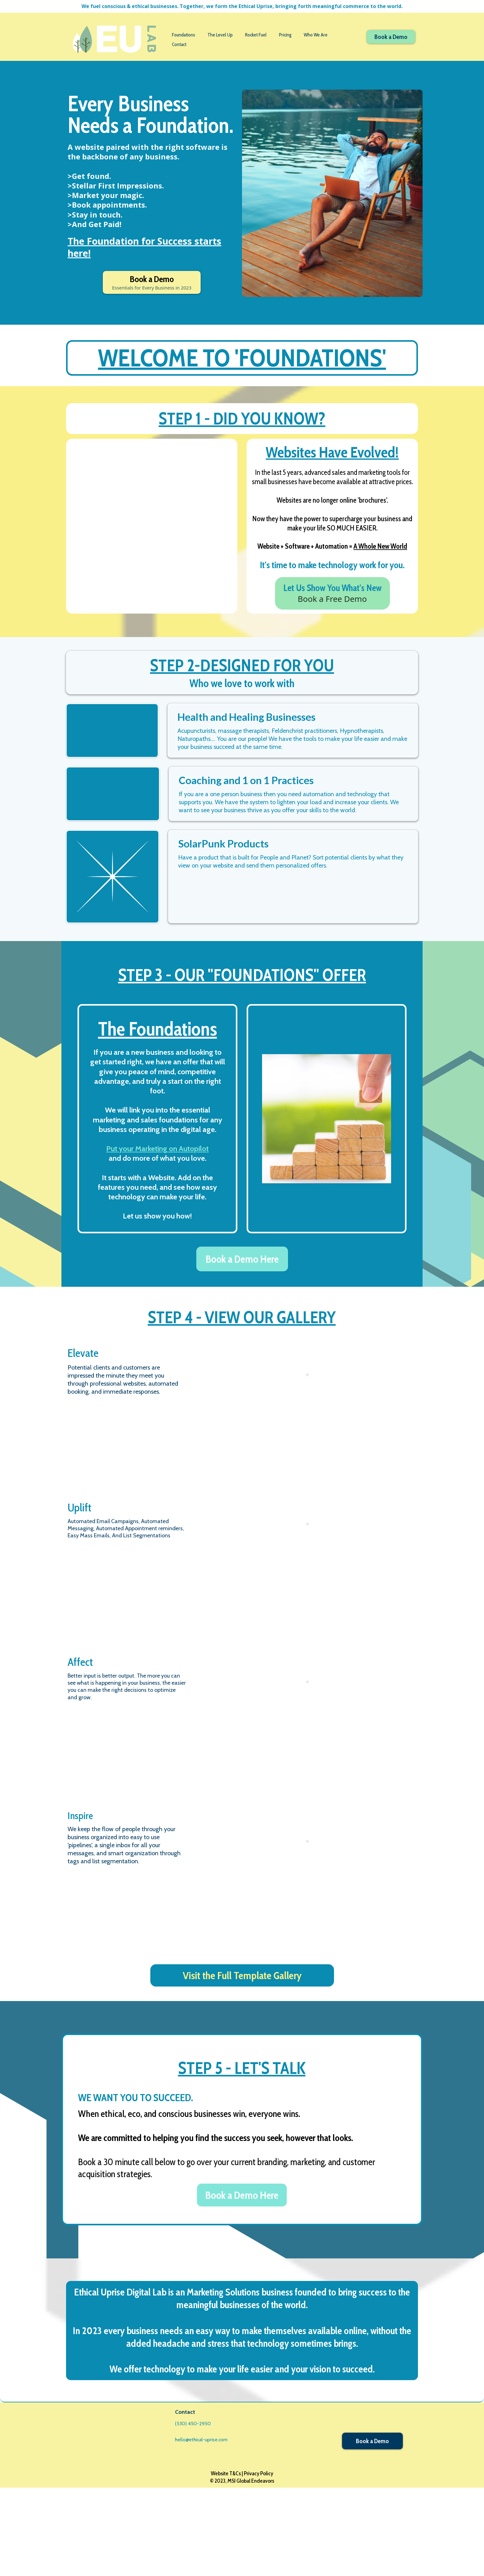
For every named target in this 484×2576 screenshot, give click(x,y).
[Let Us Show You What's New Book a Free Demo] (332, 598)
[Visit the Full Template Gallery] (242, 2064)
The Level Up (220, 35)
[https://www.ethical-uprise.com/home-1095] (114, 39)
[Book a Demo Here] (242, 1347)
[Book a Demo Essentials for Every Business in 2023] (152, 282)
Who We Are (316, 35)
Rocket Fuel (256, 35)
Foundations (183, 35)
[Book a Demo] (391, 37)
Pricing (285, 35)
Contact (179, 44)
